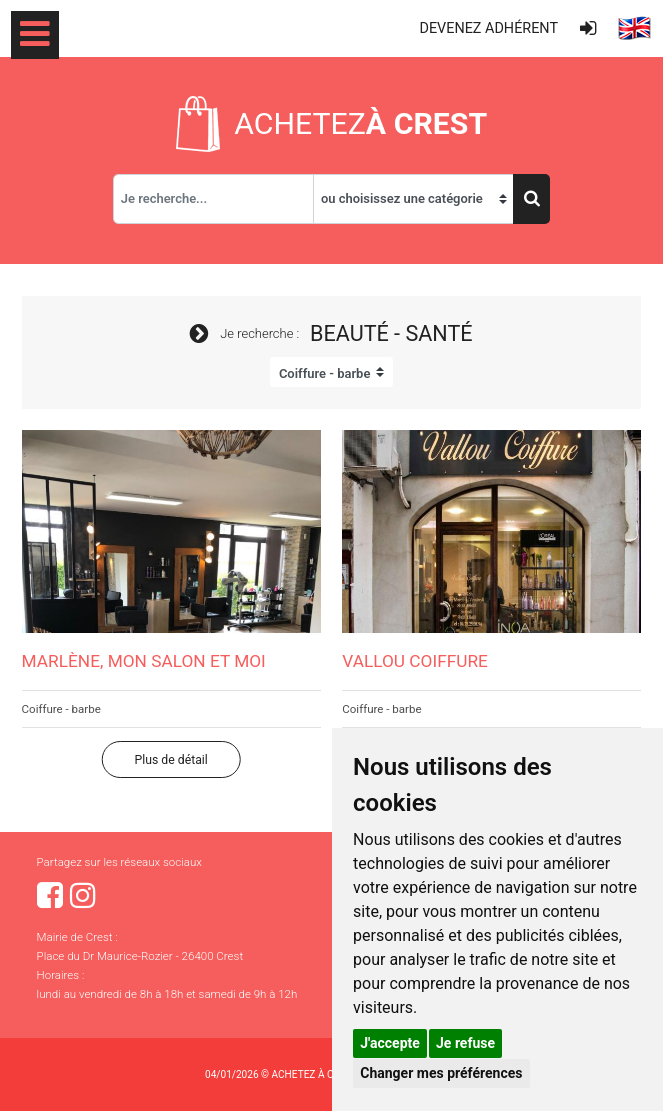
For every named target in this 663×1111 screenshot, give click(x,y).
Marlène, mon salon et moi (144, 661)
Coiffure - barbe (61, 709)
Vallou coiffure (415, 661)
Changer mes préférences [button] (441, 1073)
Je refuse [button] (465, 1043)
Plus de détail (171, 760)
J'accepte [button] (390, 1043)
